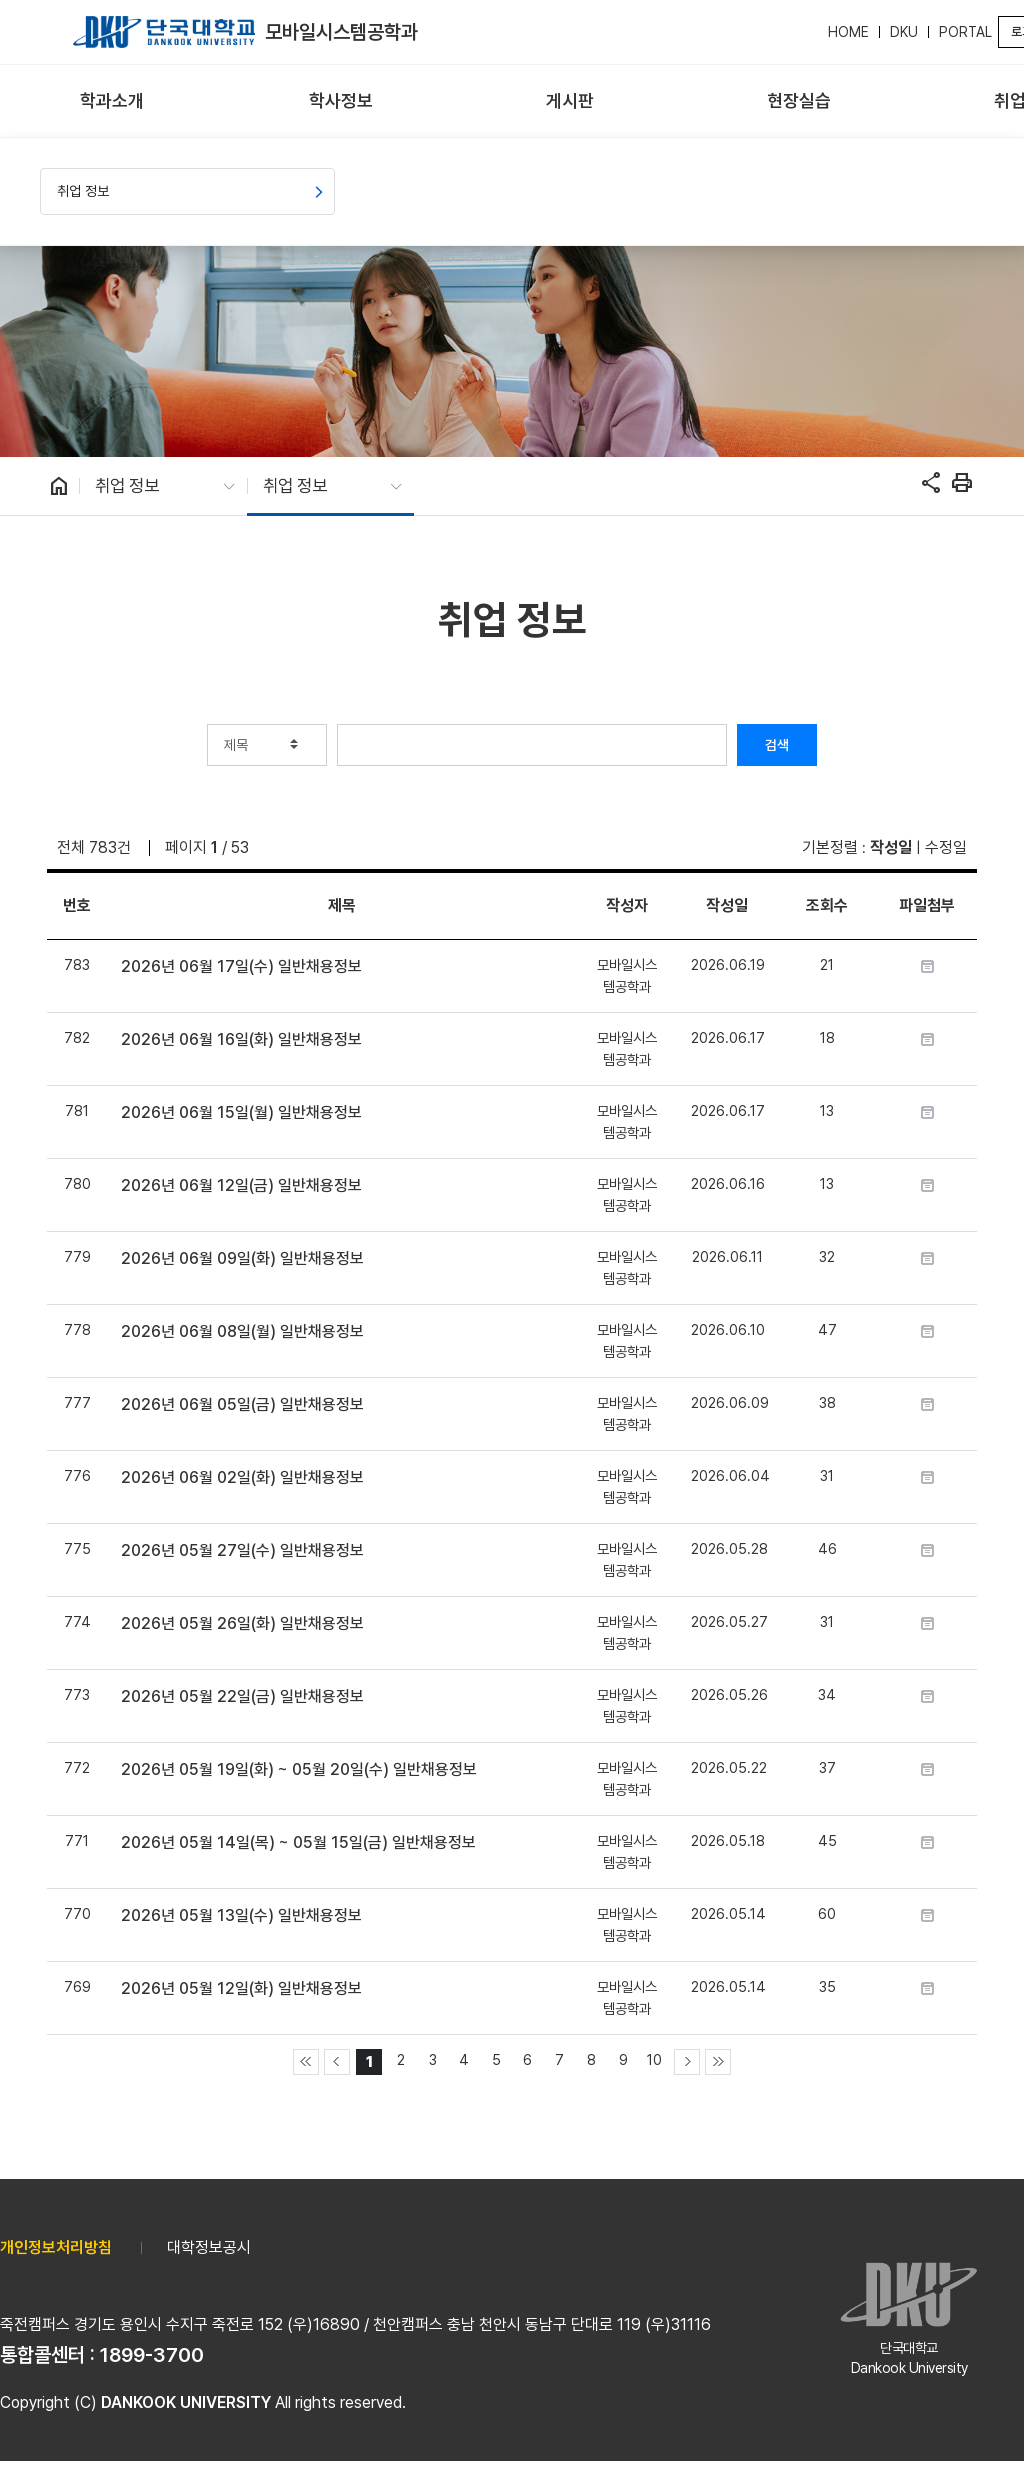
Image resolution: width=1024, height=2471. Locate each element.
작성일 (891, 847)
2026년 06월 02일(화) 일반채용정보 (242, 1477)
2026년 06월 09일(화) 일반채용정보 (242, 1258)
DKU (904, 32)
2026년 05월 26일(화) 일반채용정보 (242, 1623)
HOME (848, 32)
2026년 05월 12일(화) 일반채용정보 (241, 1988)
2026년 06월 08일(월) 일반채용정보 (242, 1331)
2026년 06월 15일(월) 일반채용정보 (241, 1112)
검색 (777, 745)
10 (654, 2059)
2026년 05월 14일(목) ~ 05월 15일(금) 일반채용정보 (298, 1842)
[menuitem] (112, 101)
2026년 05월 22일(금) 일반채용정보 (242, 1696)
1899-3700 (152, 2355)
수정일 (946, 847)
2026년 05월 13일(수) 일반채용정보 (241, 1915)
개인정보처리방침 (56, 2247)
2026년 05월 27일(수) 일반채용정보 (242, 1550)
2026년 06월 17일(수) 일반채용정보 (241, 966)
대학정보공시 (209, 2247)
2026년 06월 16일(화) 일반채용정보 (241, 1039)
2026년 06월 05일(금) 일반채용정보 (242, 1404)
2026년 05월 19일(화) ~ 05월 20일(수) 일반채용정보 (299, 1769)
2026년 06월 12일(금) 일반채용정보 (241, 1185)
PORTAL (965, 32)
